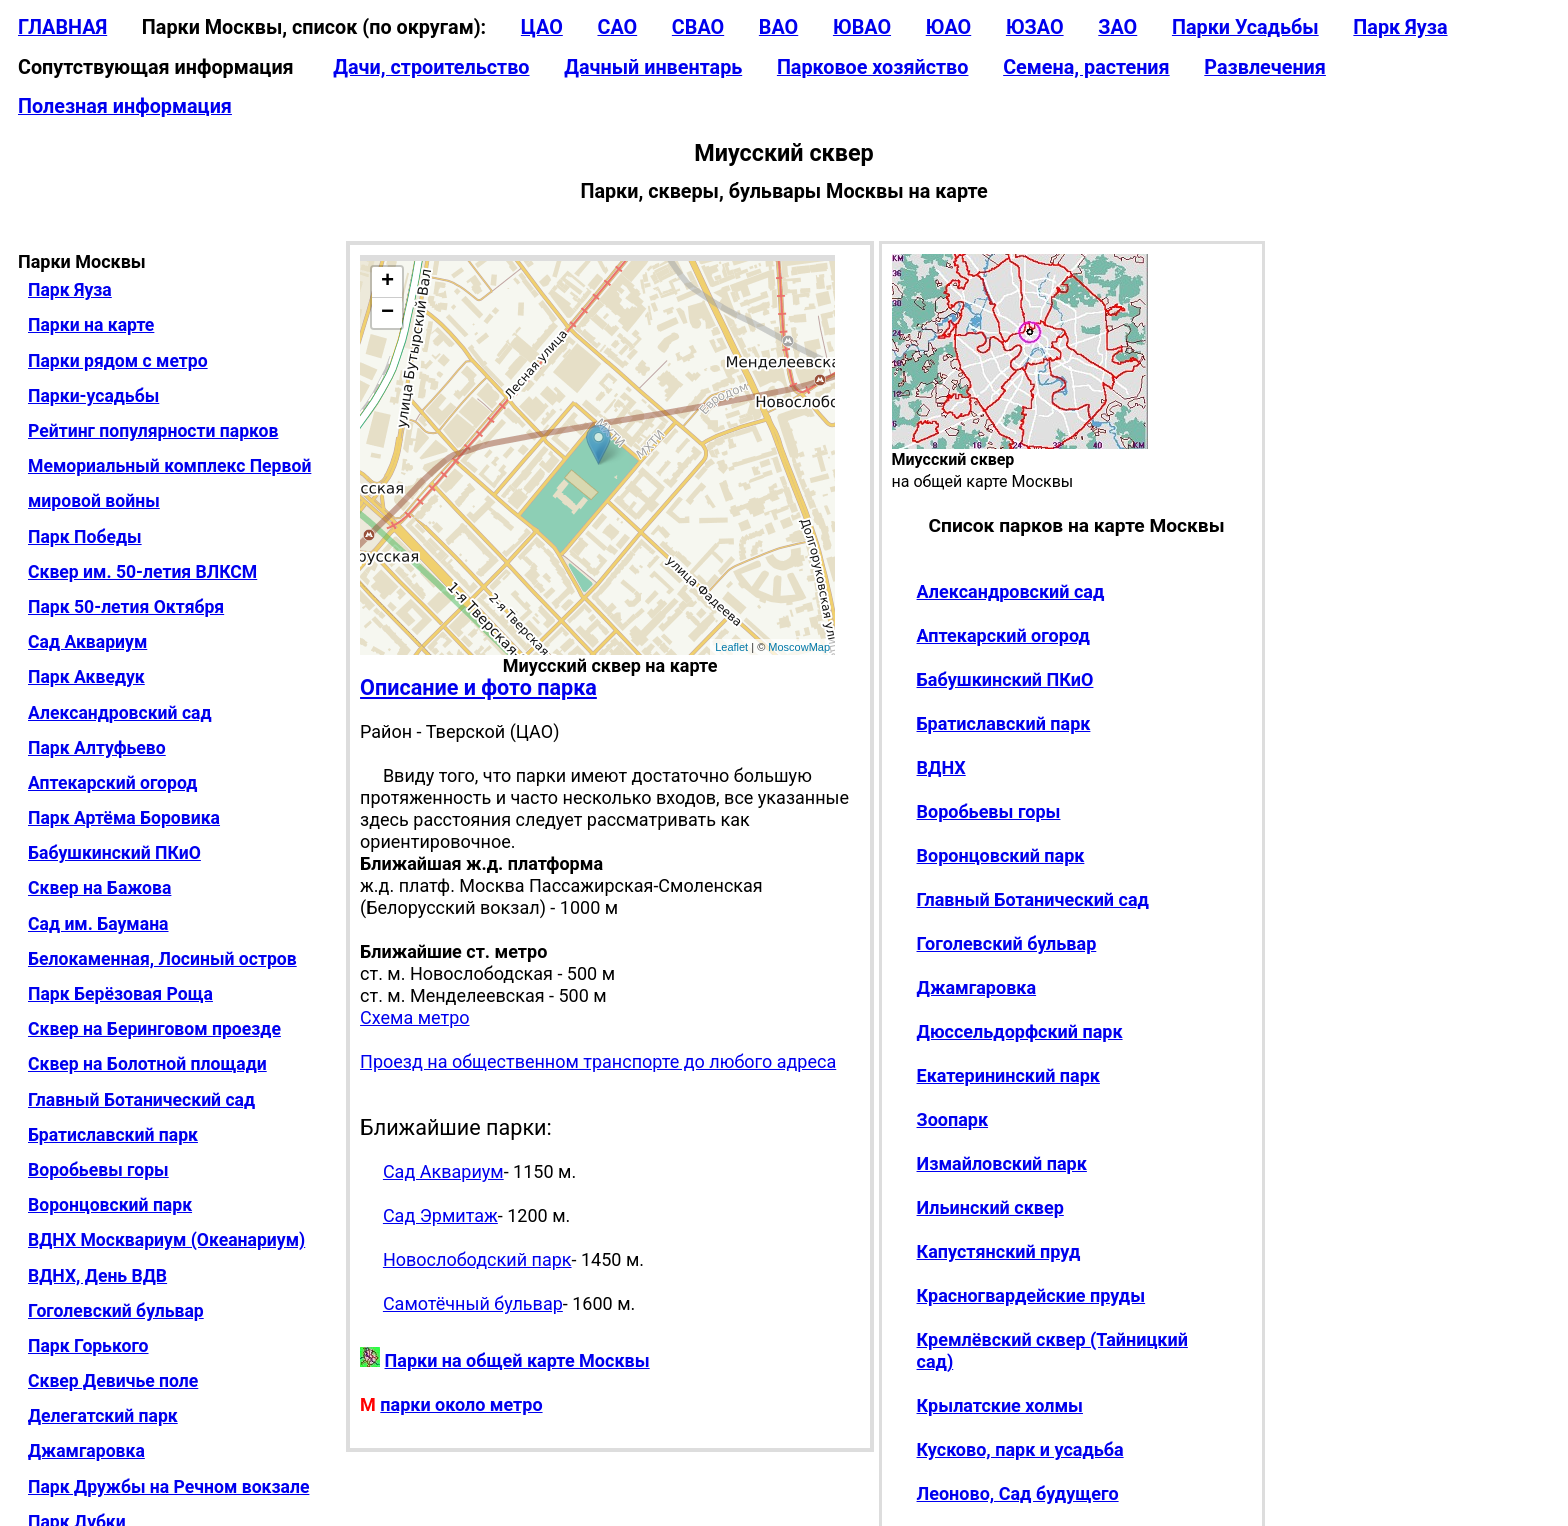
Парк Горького (88, 1346)
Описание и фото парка (478, 687)
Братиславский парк (113, 1135)
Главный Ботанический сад (141, 1100)
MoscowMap (799, 647)
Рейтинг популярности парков (153, 431)
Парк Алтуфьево (97, 748)
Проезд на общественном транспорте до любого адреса (598, 1061)
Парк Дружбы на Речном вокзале (168, 1487)
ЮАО (949, 27)
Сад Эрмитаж (440, 1215)
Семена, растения (1086, 67)
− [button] (387, 313)
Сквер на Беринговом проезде (154, 1029)
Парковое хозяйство (873, 67)
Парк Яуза (1400, 27)
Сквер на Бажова (99, 888)
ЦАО (542, 27)
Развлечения (1265, 67)
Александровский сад (120, 713)
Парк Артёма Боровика (124, 818)
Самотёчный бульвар (473, 1303)
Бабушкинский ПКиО (114, 853)
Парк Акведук (86, 677)
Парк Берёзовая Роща (120, 994)
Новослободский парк (477, 1259)
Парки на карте (91, 325)
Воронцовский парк (110, 1205)
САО (617, 27)
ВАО (778, 27)
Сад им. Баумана (98, 924)
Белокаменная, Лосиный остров (162, 959)
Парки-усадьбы (93, 396)
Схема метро (414, 1017)
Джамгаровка (86, 1451)
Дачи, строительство (431, 67)
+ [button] (387, 282)
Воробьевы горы (98, 1170)
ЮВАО (862, 27)
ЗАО (1117, 27)
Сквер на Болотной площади (147, 1064)
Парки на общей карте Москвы (517, 1360)
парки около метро (461, 1404)
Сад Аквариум (87, 642)
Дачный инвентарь (653, 67)
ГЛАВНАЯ (62, 27)
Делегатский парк (103, 1416)
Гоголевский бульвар (116, 1311)
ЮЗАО (1035, 27)
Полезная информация (125, 106)
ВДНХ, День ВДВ (97, 1276)
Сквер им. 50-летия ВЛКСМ (142, 572)
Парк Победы (85, 537)
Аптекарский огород (112, 783)
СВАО (698, 27)
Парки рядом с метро (118, 361)
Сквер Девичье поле (113, 1381)
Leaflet (731, 647)
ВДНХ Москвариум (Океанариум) (166, 1240)
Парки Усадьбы (1245, 27)
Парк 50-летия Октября (126, 607)
